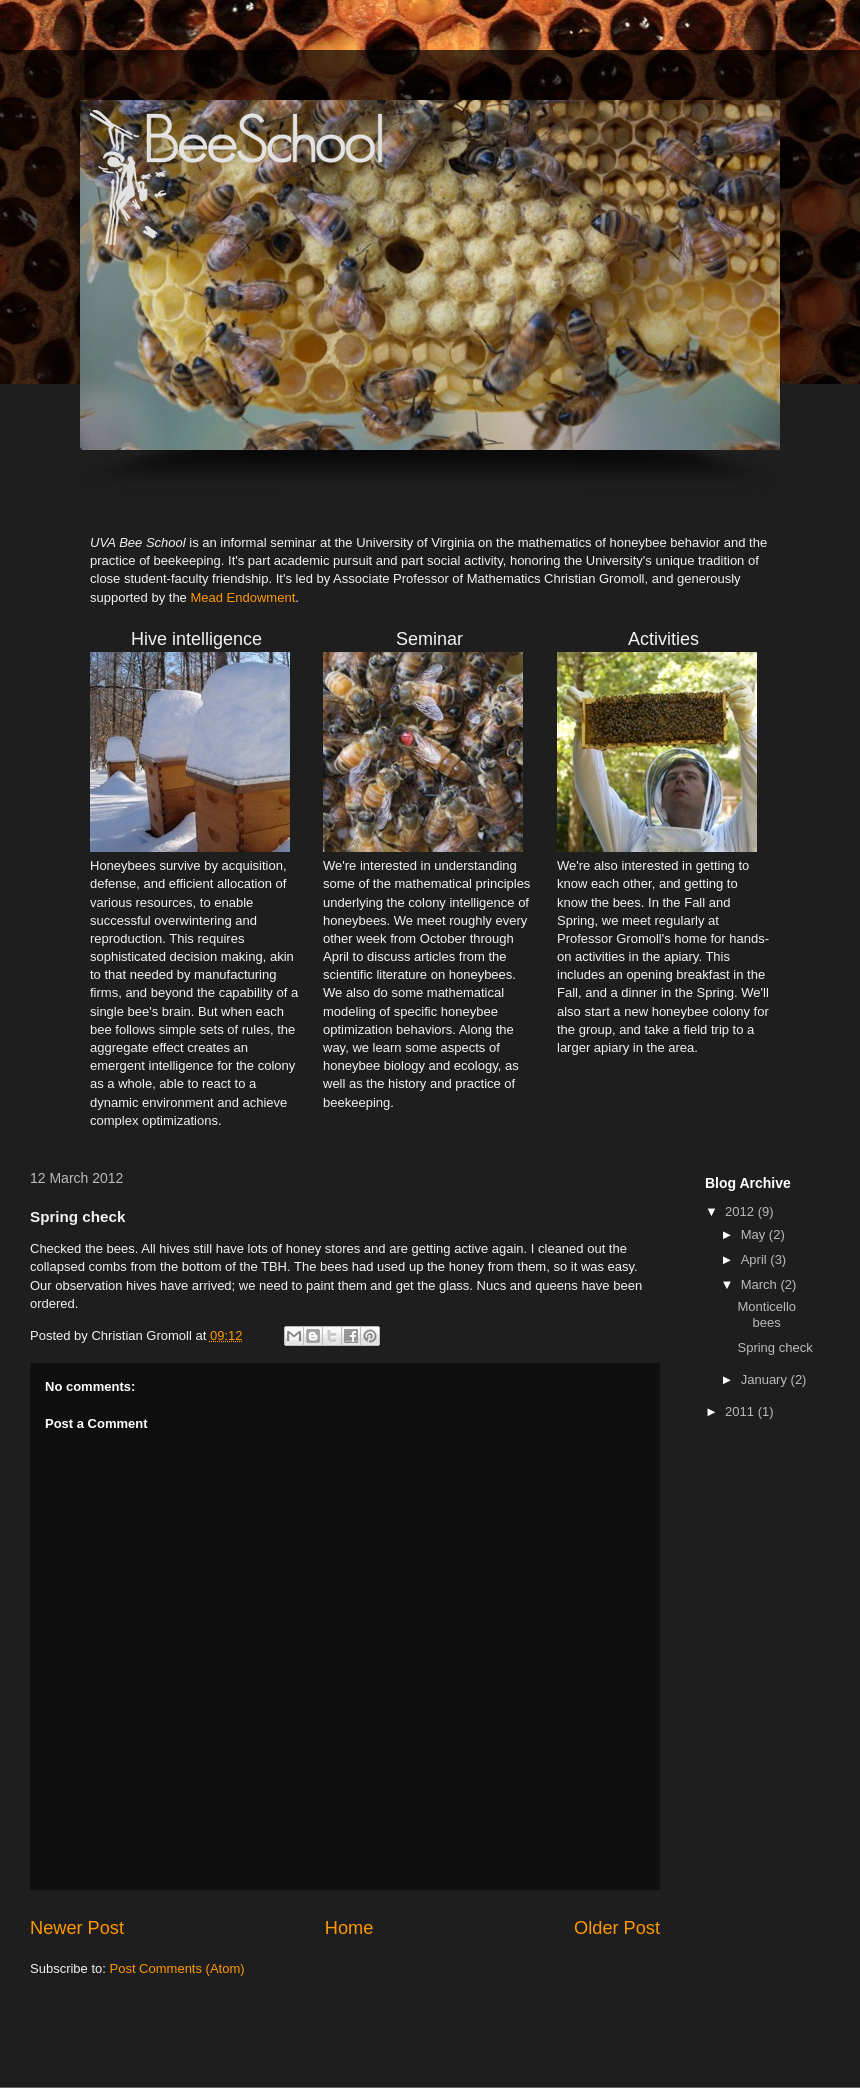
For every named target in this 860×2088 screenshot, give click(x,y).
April (756, 1259)
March (761, 1284)
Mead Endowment (242, 597)
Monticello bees (766, 1314)
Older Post (617, 1928)
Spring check (774, 1347)
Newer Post (77, 1928)
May (755, 1234)
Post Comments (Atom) (177, 1968)
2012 (741, 1211)
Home (349, 1928)
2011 (741, 1411)
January (766, 1379)
